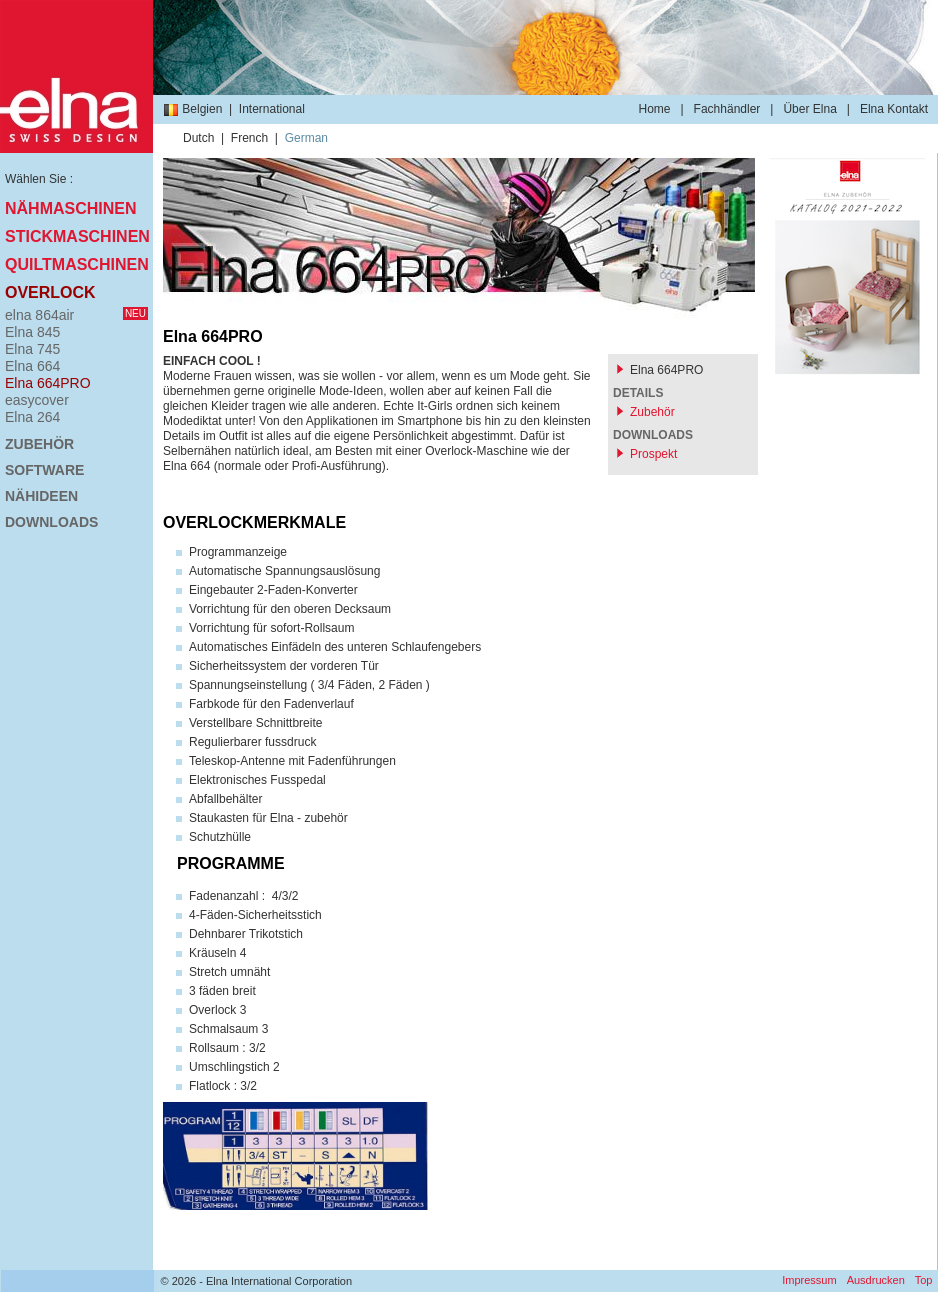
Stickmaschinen (76, 236)
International (272, 109)
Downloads (51, 522)
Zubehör (39, 444)
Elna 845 (32, 332)
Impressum (809, 1280)
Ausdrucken (876, 1280)
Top (924, 1280)
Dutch (198, 138)
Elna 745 (32, 349)
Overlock (50, 292)
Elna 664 (32, 366)
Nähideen (41, 496)
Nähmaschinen (71, 208)
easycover (37, 400)
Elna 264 (32, 417)
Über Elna (809, 109)
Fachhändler (727, 109)
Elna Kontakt (894, 109)
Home (654, 109)
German (306, 138)
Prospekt (653, 454)
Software (44, 470)
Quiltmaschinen (76, 264)
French (249, 138)
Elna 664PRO (48, 383)
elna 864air (76, 315)
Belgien (192, 109)
